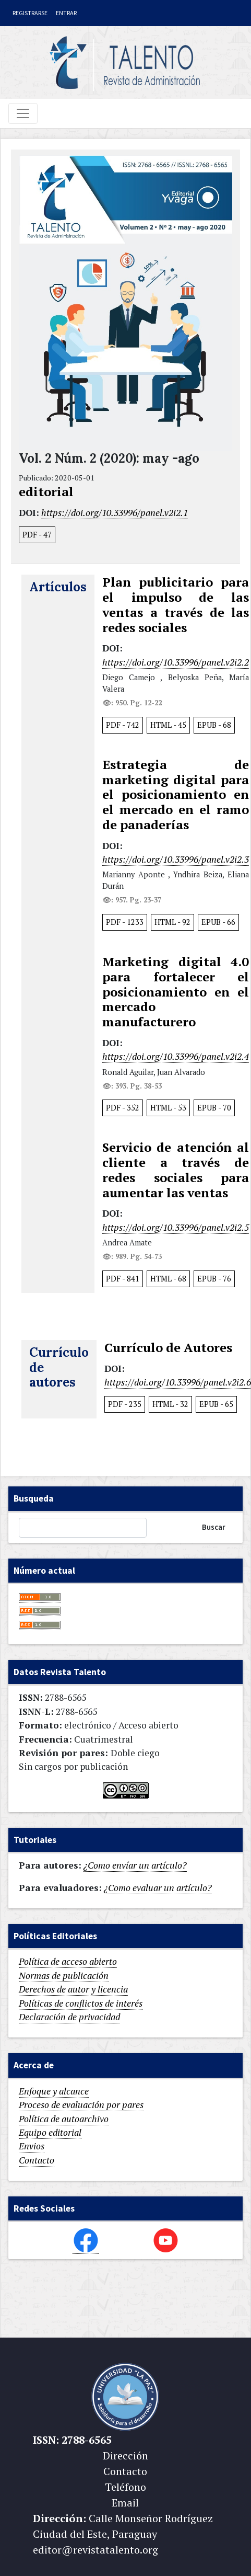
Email (125, 2502)
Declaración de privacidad (69, 2017)
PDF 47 (37, 535)
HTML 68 (168, 1279)
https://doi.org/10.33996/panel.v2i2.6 (177, 1382)
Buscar (213, 1527)
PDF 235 (124, 1404)
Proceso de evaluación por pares (81, 2105)
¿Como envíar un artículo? (135, 1865)
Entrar (66, 13)
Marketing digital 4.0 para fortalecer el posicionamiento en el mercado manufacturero (175, 991)
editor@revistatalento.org (95, 2550)
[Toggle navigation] (23, 113)
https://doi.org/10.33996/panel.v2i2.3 (175, 859)
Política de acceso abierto (68, 1961)
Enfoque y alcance (54, 2091)
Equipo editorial (50, 2132)
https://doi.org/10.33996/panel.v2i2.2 (175, 662)
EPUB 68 (214, 725)
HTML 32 (170, 1404)
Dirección (125, 2455)
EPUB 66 (218, 922)
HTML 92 (172, 922)
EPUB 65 (216, 1404)
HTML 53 (168, 1108)
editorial (46, 491)
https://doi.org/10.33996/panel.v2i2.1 (114, 513)
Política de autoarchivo (64, 2119)
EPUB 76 (214, 1279)
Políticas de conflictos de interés (80, 2003)
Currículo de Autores (168, 1347)
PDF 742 (122, 725)
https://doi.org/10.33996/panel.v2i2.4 (175, 1056)
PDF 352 (122, 1108)
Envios (31, 2146)
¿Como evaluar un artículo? (158, 1888)
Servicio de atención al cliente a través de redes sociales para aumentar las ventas (175, 1170)
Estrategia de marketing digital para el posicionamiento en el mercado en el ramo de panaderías (175, 794)
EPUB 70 (214, 1108)
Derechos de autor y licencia (73, 1989)
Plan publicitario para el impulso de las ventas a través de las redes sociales (175, 605)
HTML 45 (168, 725)
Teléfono (125, 2487)
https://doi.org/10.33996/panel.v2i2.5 (175, 1227)
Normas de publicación (64, 1976)
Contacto (36, 2160)
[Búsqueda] (83, 1528)
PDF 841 (122, 1279)
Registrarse (30, 13)
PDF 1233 (125, 922)
